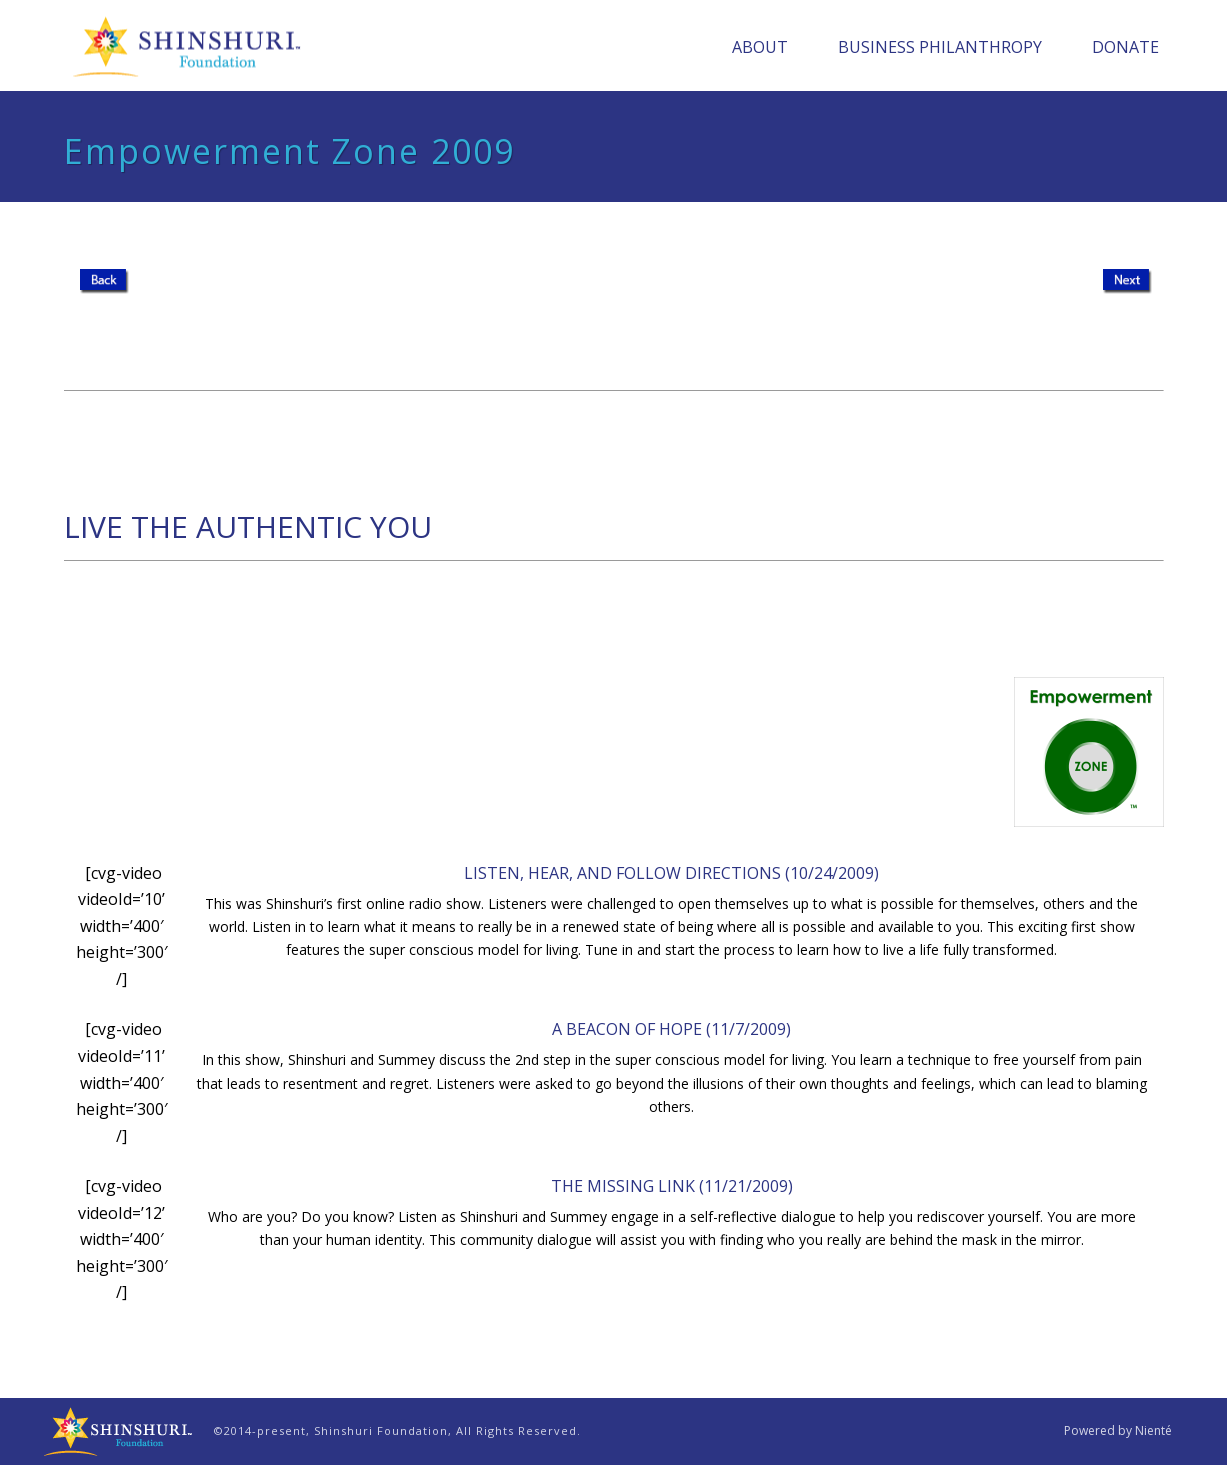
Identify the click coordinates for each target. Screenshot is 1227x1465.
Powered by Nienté (1118, 1431)
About (760, 47)
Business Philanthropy (940, 47)
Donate (1125, 47)
